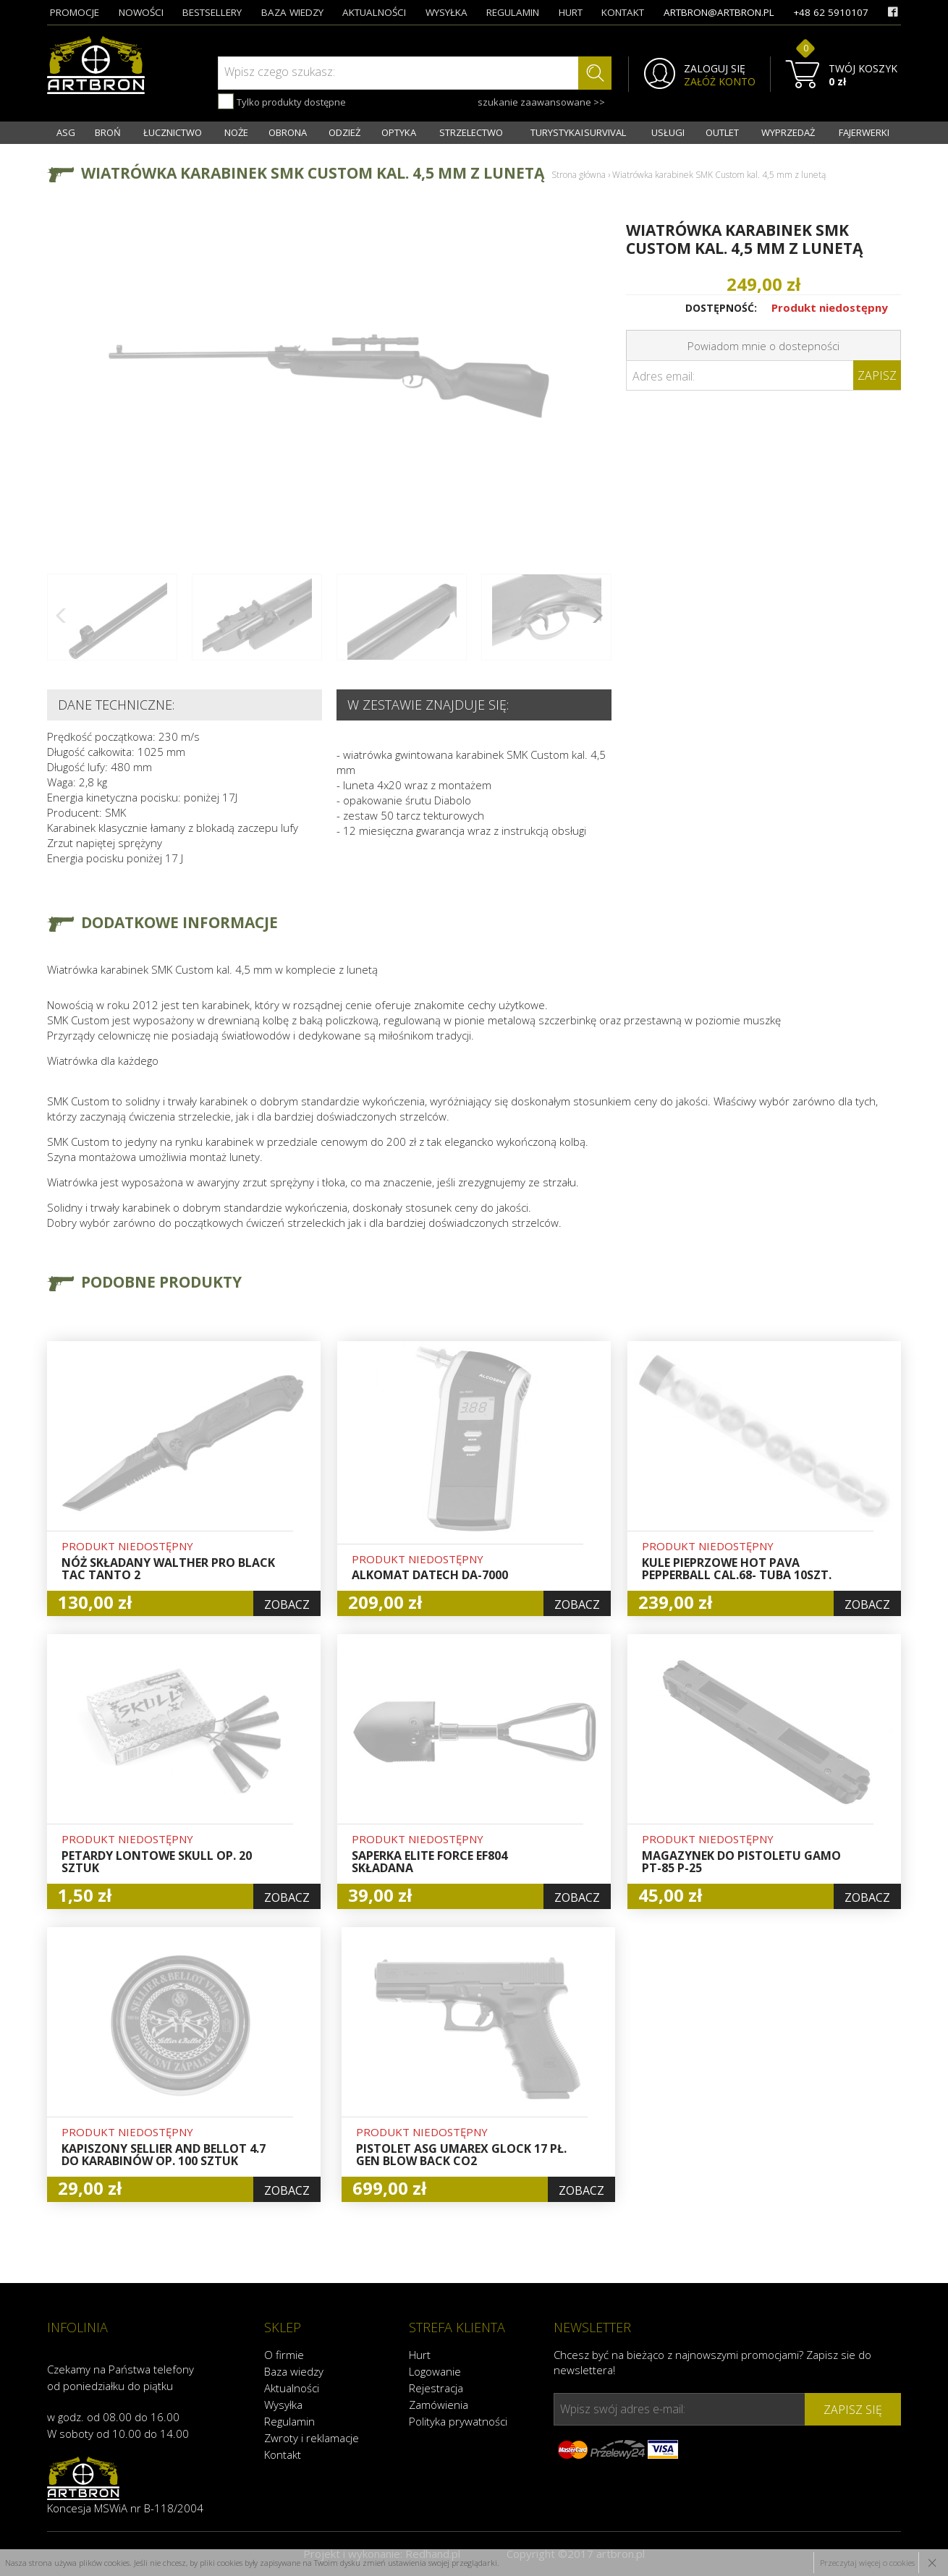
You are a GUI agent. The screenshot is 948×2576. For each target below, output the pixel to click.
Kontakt (282, 2454)
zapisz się (853, 2410)
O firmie (284, 2354)
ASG (65, 132)
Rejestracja (436, 2388)
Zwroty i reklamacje (311, 2438)
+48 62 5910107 (830, 12)
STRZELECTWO (471, 132)
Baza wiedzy (293, 2371)
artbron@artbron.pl (719, 12)
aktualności (374, 12)
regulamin (512, 12)
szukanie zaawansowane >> (541, 102)
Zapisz (877, 375)
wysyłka (446, 12)
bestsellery (212, 12)
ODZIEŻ (344, 132)
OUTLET (722, 132)
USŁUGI (668, 132)
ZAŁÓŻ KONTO (720, 81)
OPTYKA (398, 132)
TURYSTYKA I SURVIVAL (578, 132)
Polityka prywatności (458, 2421)
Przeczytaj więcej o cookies (867, 2562)
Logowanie (435, 2371)
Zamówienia (438, 2404)
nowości (141, 12)
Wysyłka (283, 2404)
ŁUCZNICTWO (172, 132)
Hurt (420, 2354)
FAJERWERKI (864, 132)
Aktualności (291, 2388)
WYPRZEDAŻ (788, 132)
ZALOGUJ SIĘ (714, 68)
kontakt (622, 12)
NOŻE (236, 132)
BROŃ (108, 132)
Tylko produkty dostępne (282, 101)
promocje (74, 12)
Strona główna (578, 175)
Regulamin (289, 2421)
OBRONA (287, 132)
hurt (571, 12)
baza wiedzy (292, 12)
